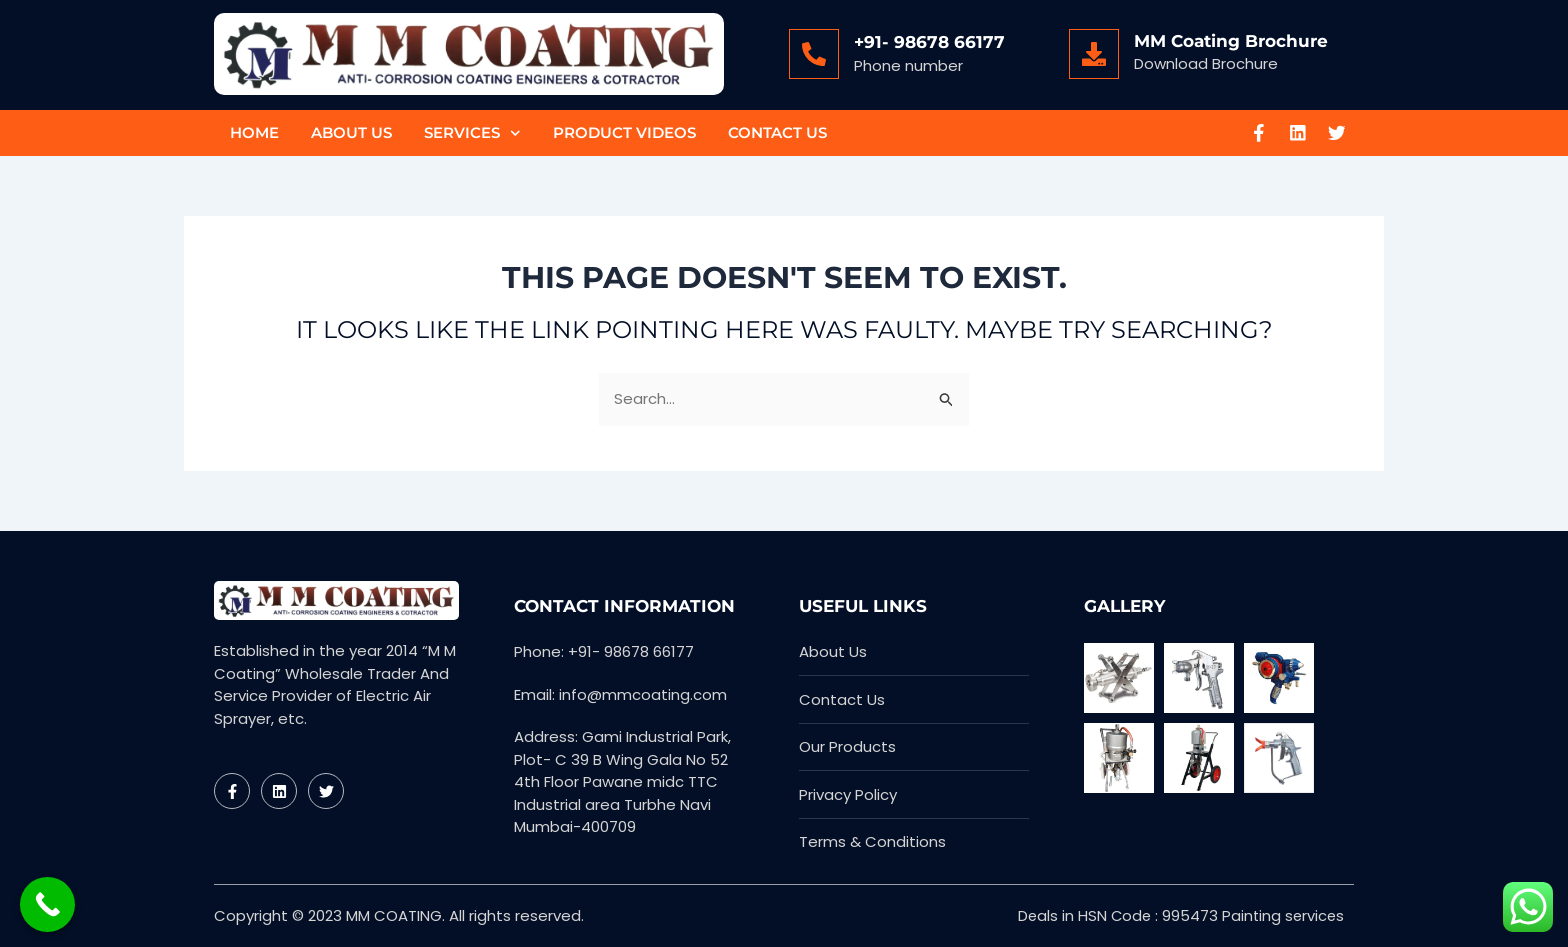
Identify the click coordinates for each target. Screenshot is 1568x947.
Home (254, 132)
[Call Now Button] (47, 904)
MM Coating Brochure (1231, 41)
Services (472, 133)
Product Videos (624, 132)
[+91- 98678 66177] (814, 54)
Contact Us (777, 132)
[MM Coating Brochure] (1094, 54)
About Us (351, 132)
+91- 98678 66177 (929, 42)
